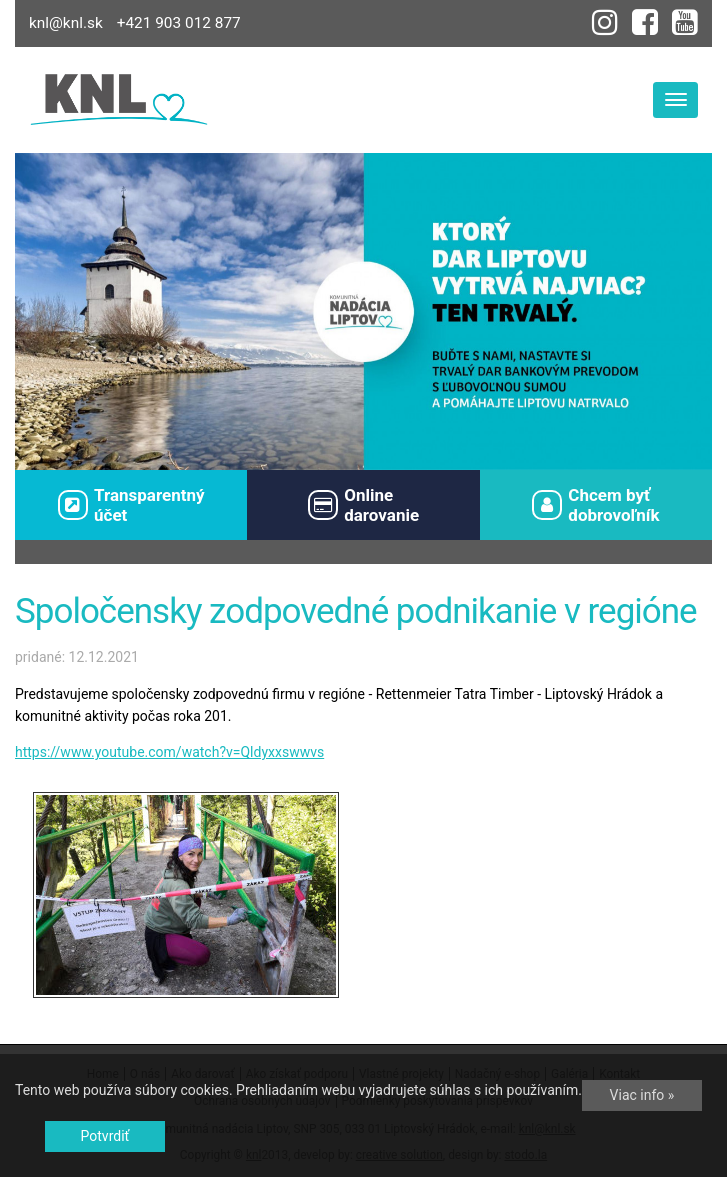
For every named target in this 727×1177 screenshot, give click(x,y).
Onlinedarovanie (363, 505)
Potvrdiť (105, 1136)
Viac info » (642, 1095)
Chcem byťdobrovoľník (596, 505)
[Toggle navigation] (675, 100)
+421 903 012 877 (179, 23)
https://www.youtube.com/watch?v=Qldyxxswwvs (169, 752)
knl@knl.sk (66, 23)
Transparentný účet (131, 505)
